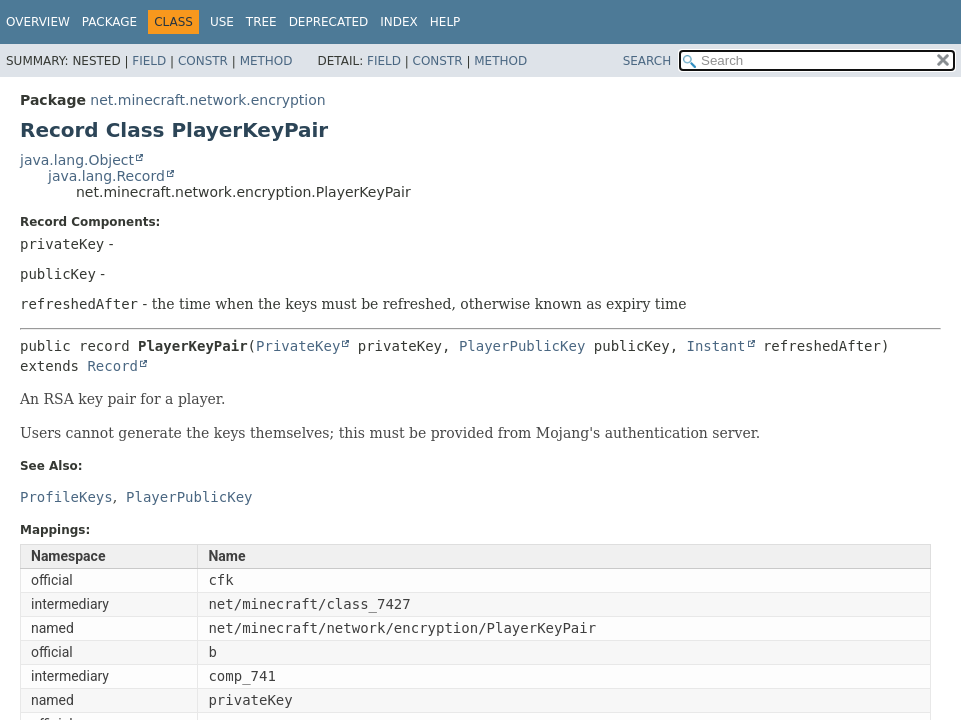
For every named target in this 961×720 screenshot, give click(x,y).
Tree (261, 22)
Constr (203, 61)
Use (222, 22)
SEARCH (647, 61)
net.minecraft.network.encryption (207, 100)
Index (399, 22)
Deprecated (329, 22)
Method (266, 61)
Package (109, 22)
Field (149, 61)
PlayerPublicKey (522, 346)
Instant (716, 346)
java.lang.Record (106, 176)
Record (112, 366)
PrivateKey (298, 346)
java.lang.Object (77, 160)
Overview (38, 22)
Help (445, 22)
